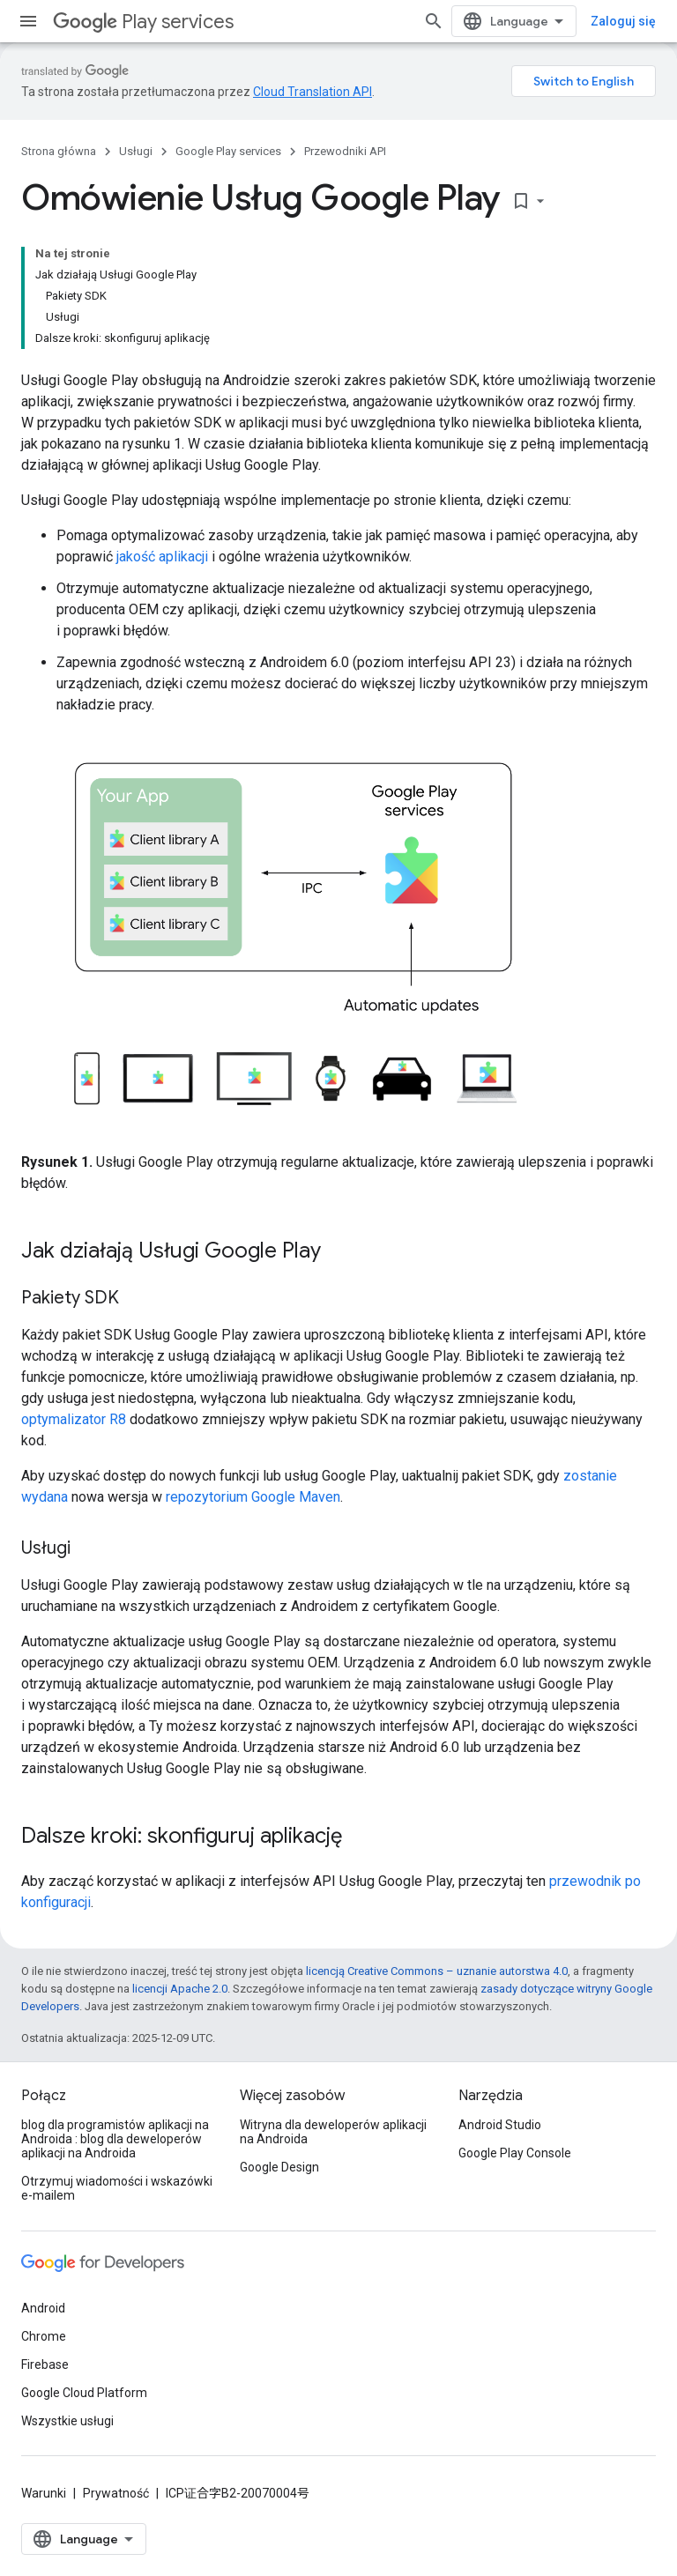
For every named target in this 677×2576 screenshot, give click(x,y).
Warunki (43, 2493)
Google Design (279, 2167)
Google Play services (228, 151)
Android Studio (499, 2125)
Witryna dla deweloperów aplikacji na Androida (333, 2132)
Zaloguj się (623, 21)
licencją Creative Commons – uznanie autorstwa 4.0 (437, 1971)
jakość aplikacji (162, 556)
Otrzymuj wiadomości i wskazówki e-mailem (116, 2188)
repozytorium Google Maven (253, 1496)
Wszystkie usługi (67, 2421)
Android (43, 2308)
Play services (143, 21)
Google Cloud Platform (84, 2393)
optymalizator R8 (73, 1419)
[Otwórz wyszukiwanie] (433, 21)
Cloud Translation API (312, 92)
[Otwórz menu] (28, 21)
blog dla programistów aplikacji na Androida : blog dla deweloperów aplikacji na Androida (115, 2139)
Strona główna (58, 151)
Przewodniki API (345, 151)
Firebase (45, 2364)
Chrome (43, 2336)
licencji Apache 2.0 (179, 1988)
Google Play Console (514, 2153)
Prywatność (116, 2493)
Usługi (136, 151)
